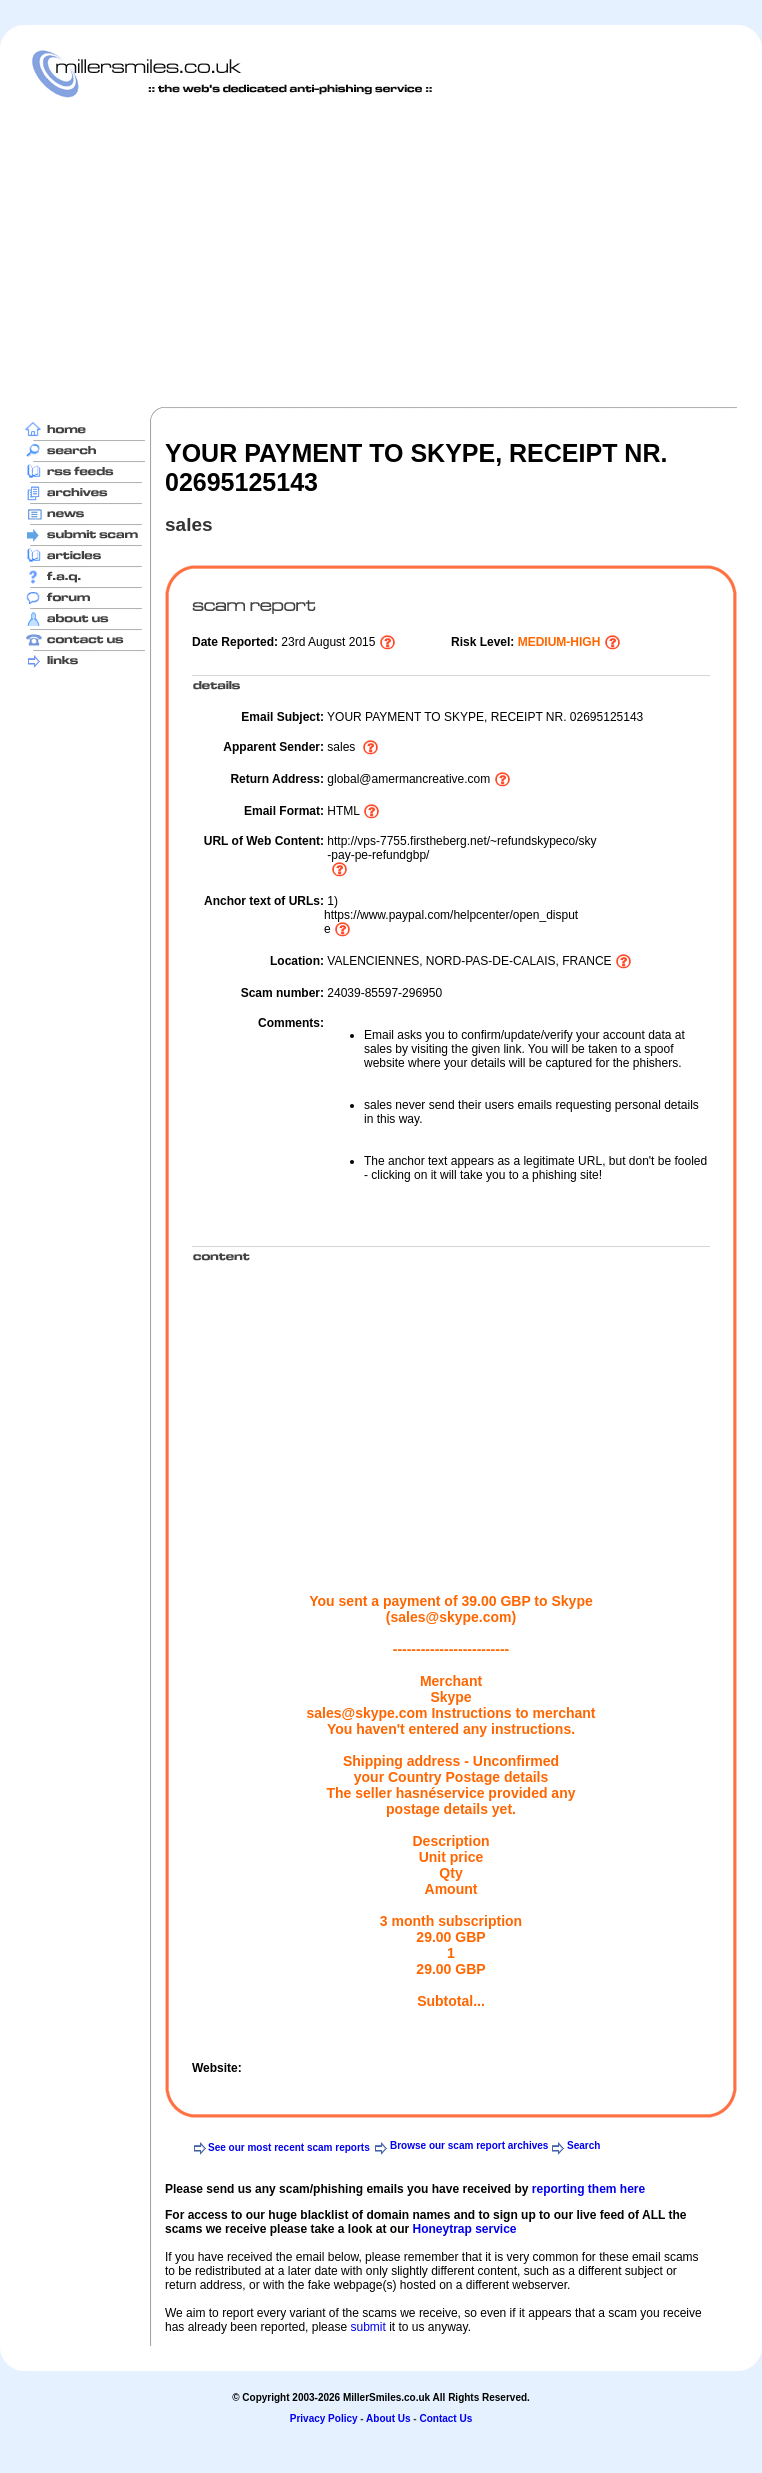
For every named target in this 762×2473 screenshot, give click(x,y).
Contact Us (445, 2418)
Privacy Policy (324, 2418)
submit (367, 2327)
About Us (388, 2418)
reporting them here (588, 2189)
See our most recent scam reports (289, 2147)
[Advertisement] (356, 252)
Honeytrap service (464, 2229)
